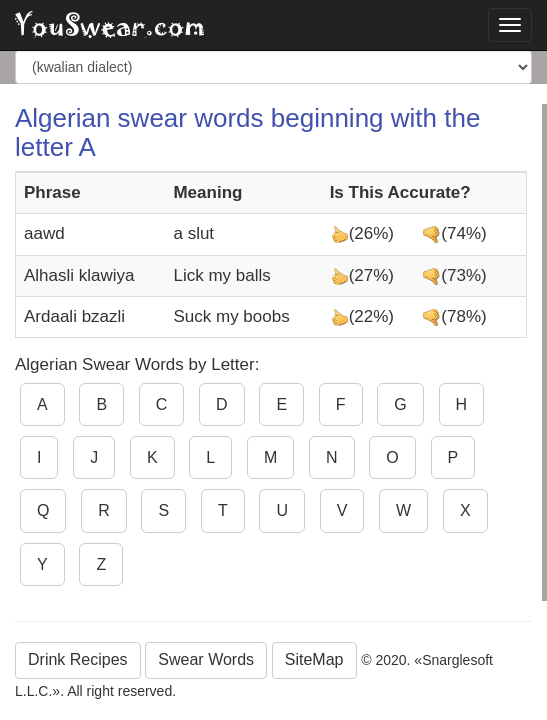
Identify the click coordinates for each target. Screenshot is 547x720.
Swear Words (206, 659)
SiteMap (314, 659)
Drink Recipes (78, 659)
